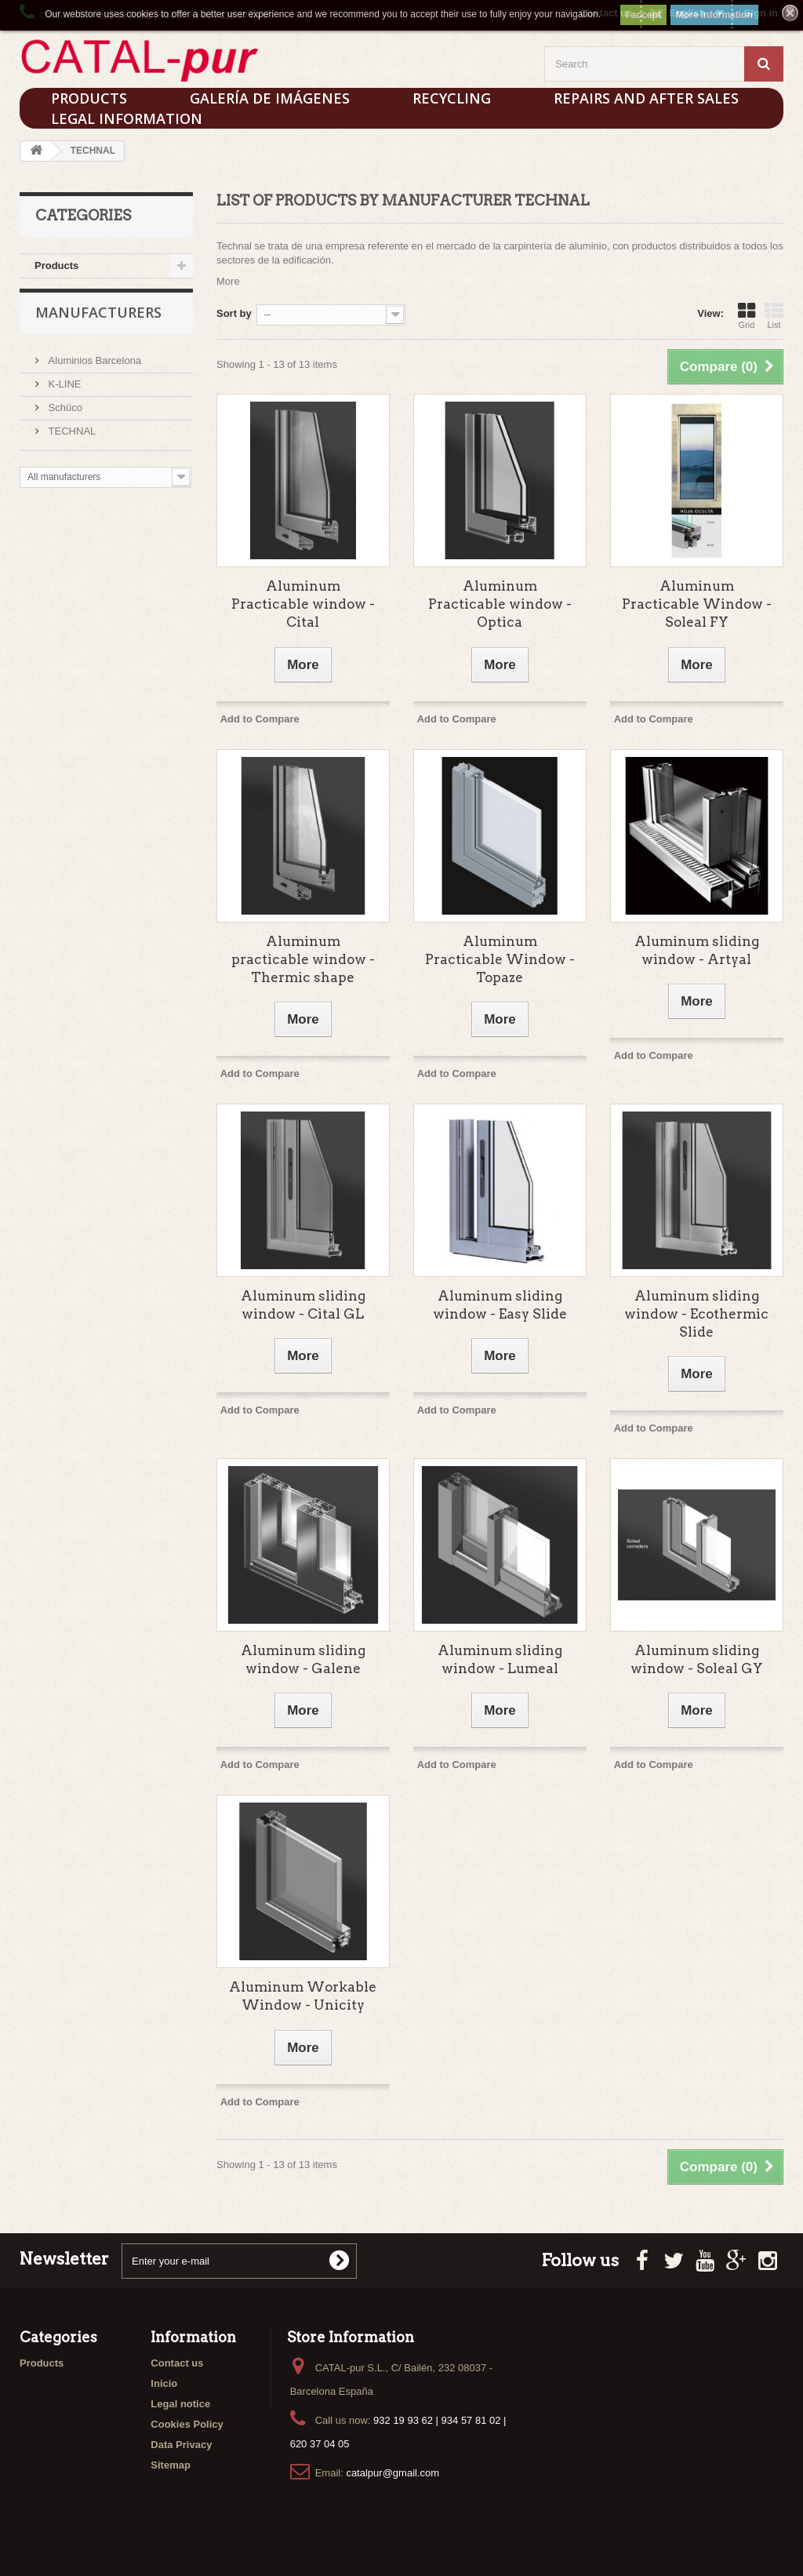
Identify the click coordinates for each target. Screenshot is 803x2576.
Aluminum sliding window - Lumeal (500, 1659)
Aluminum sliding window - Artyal (696, 950)
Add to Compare (260, 719)
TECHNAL (70, 438)
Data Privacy (181, 2444)
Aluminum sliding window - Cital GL (303, 1305)
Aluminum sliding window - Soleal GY (696, 1659)
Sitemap (171, 2465)
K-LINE (63, 391)
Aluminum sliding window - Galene (303, 1659)
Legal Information (126, 118)
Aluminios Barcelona (93, 367)
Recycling (451, 98)
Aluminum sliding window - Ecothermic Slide (696, 1314)
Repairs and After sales (646, 98)
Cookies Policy (187, 2424)
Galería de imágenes (270, 98)
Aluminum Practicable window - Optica (500, 604)
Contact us (177, 2363)
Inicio (164, 2383)
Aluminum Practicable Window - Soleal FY (697, 604)
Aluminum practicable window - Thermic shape (303, 959)
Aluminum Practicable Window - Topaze (500, 959)
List (774, 315)
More (228, 281)
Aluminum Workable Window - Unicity (302, 1996)
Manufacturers (98, 325)
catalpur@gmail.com (392, 2473)
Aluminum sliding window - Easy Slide (500, 1305)
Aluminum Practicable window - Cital (303, 604)
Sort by (234, 313)
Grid (746, 315)
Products (56, 265)
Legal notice (180, 2404)
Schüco (63, 414)
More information (714, 14)
